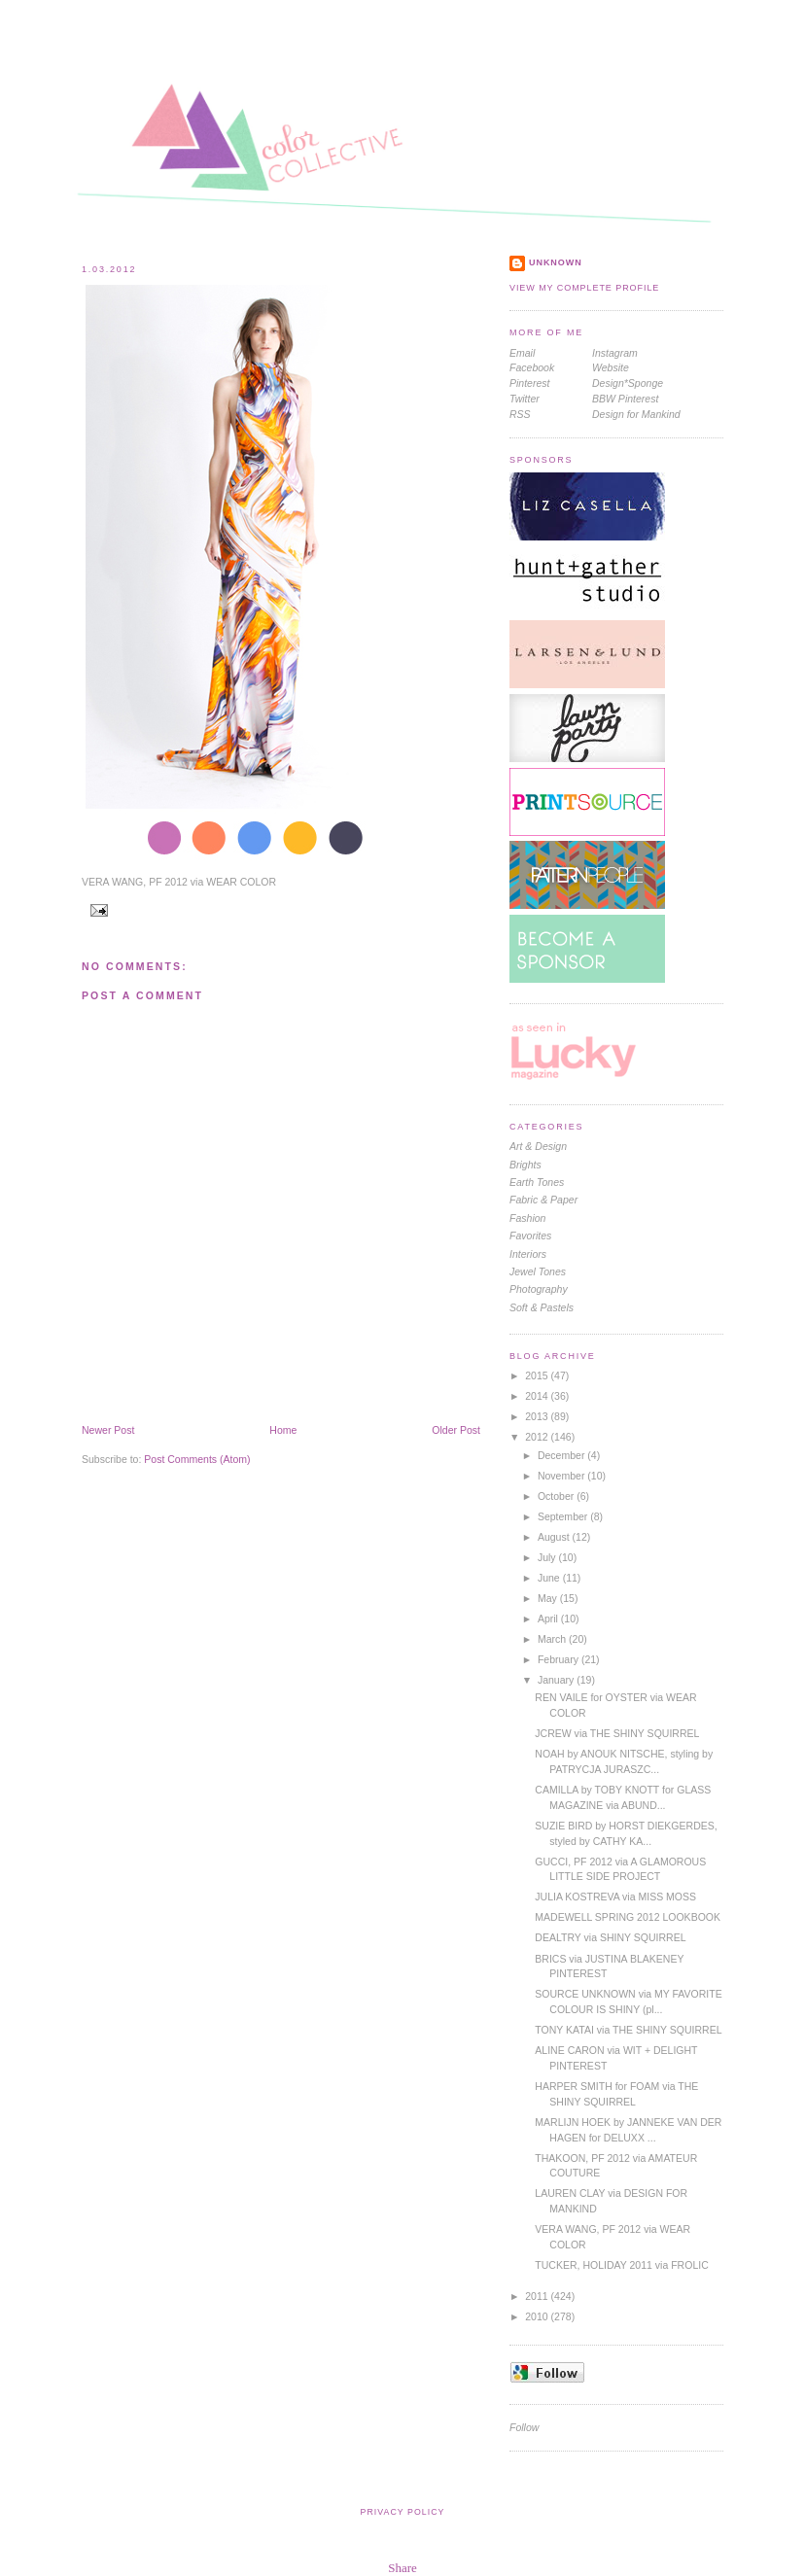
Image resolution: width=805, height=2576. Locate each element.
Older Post (456, 1430)
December (562, 1455)
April (549, 1618)
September (564, 1516)
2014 (537, 1396)
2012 (537, 1437)
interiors (527, 1254)
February (559, 1659)
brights (525, 1164)
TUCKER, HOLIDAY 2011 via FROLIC (621, 2265)
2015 (537, 1375)
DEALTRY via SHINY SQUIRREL (610, 1937)
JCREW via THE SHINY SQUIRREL (617, 1733)
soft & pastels (541, 1307)
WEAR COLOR (241, 882)
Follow (524, 2427)
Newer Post (108, 1430)
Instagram (615, 353)
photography (538, 1289)
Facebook (531, 367)
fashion (527, 1218)
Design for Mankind (636, 414)
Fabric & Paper (543, 1199)
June (550, 1578)
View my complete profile (584, 288)
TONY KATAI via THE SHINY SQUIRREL (628, 2030)
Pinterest (529, 383)
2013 (537, 1416)
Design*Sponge (627, 383)
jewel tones (537, 1271)
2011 (537, 2296)
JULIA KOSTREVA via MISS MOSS (615, 1896)
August (555, 1537)
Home (283, 1430)
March (553, 1639)
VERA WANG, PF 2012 (135, 882)
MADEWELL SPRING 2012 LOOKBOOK (627, 1917)
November (562, 1475)
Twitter (524, 398)
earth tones (536, 1182)
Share (402, 2567)
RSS (520, 414)
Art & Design (538, 1146)
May (549, 1598)
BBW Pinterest (625, 398)
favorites (530, 1235)
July (548, 1557)
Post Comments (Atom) (197, 1459)
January (557, 1680)
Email (522, 353)
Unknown (555, 262)
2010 (537, 2316)
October (557, 1496)
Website (610, 367)
